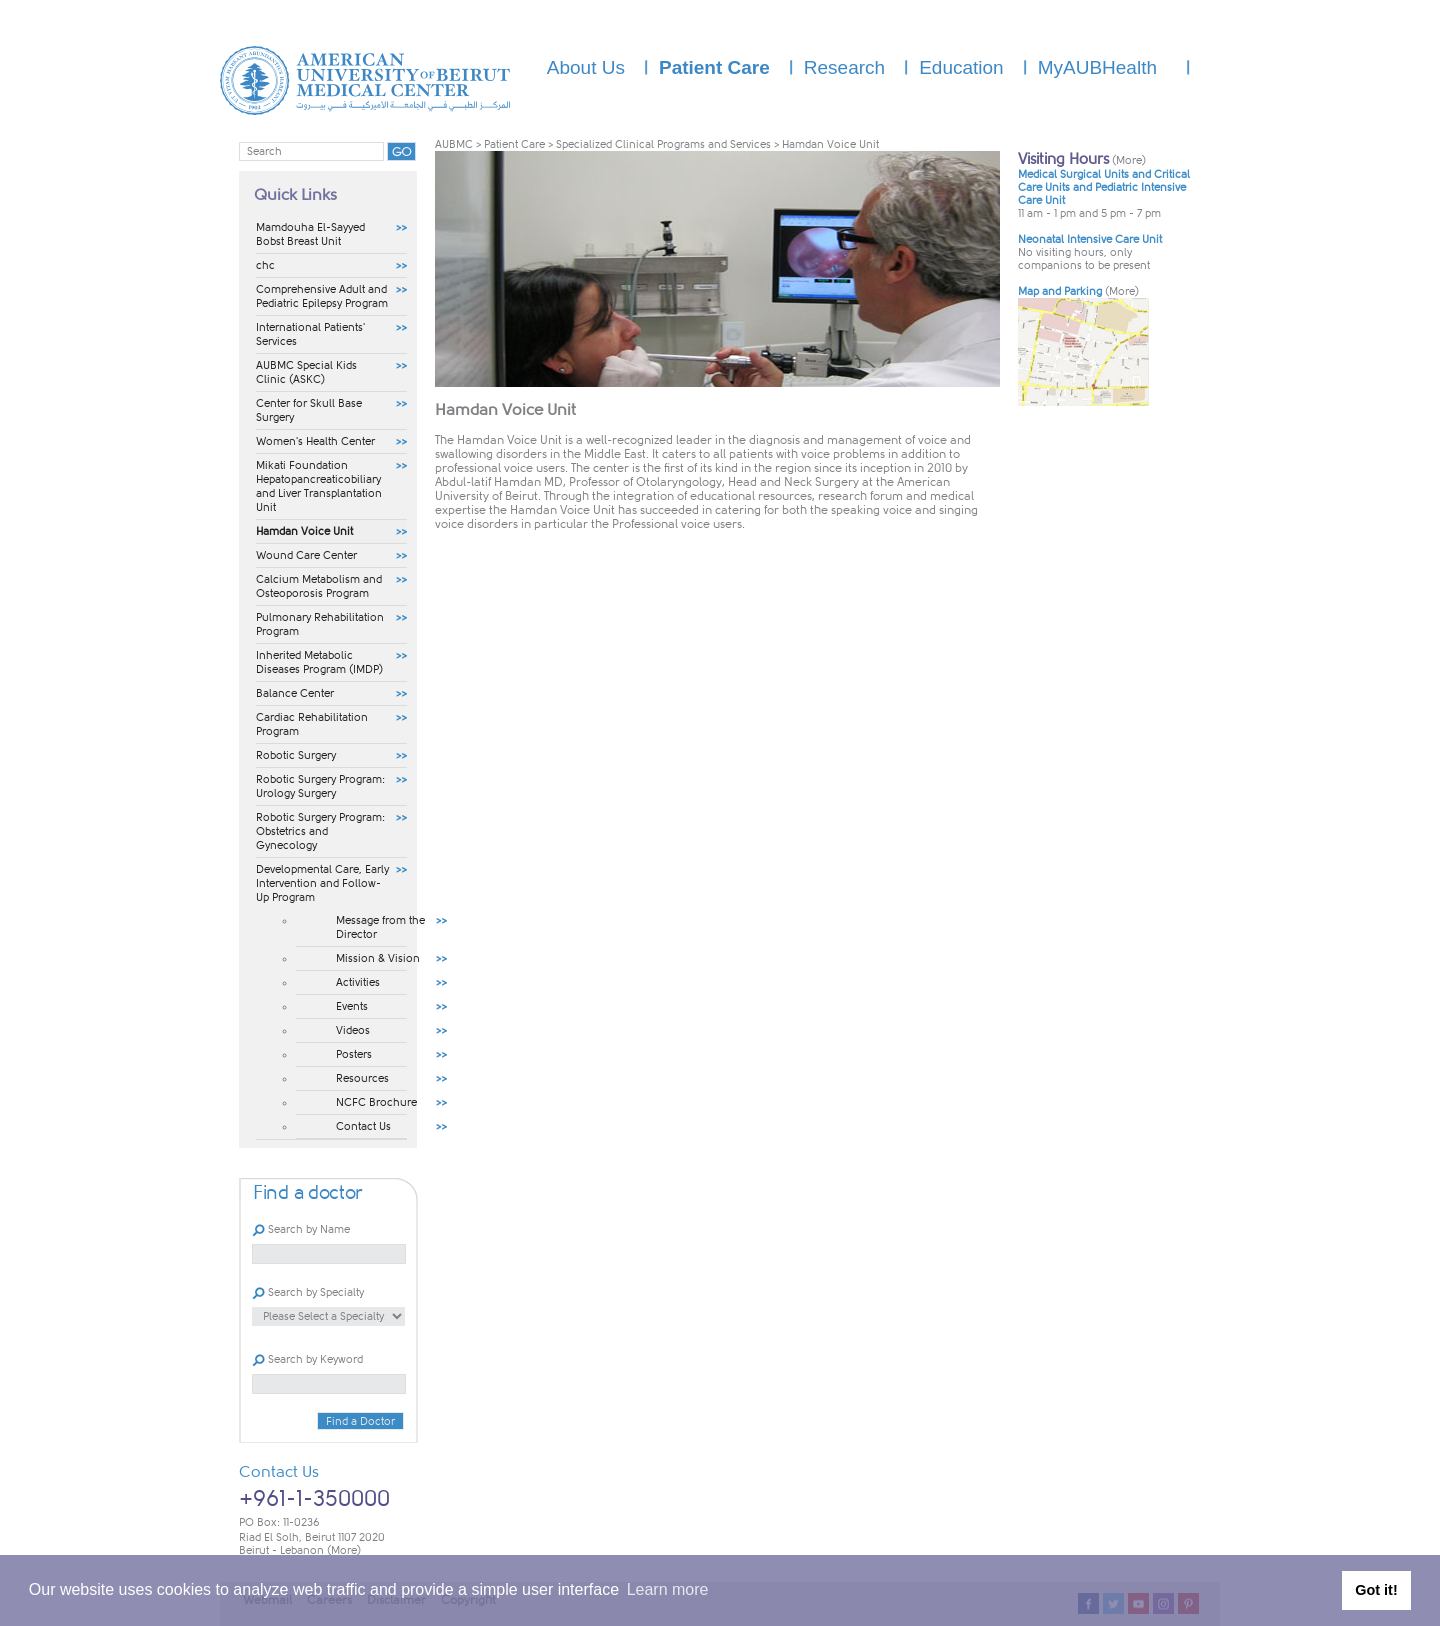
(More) (344, 1550)
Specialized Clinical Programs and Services (663, 144)
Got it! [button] (1376, 1590)
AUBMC (454, 144)
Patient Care (514, 144)
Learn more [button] (668, 1589)
